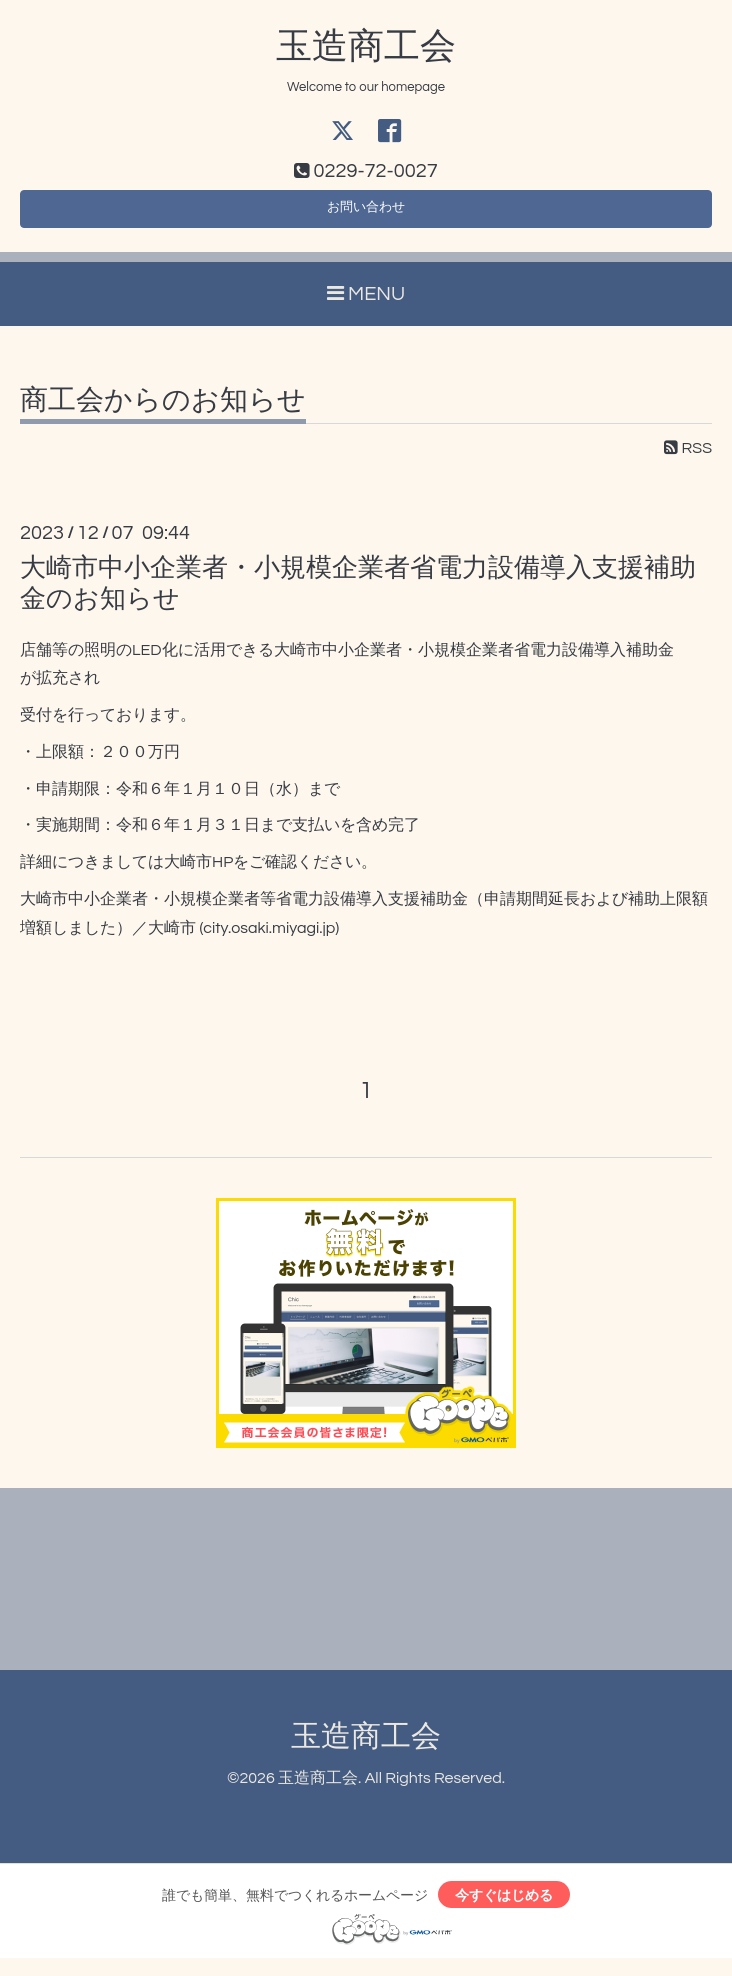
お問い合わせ (366, 216)
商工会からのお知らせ (163, 413)
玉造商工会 (366, 47)
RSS (688, 460)
